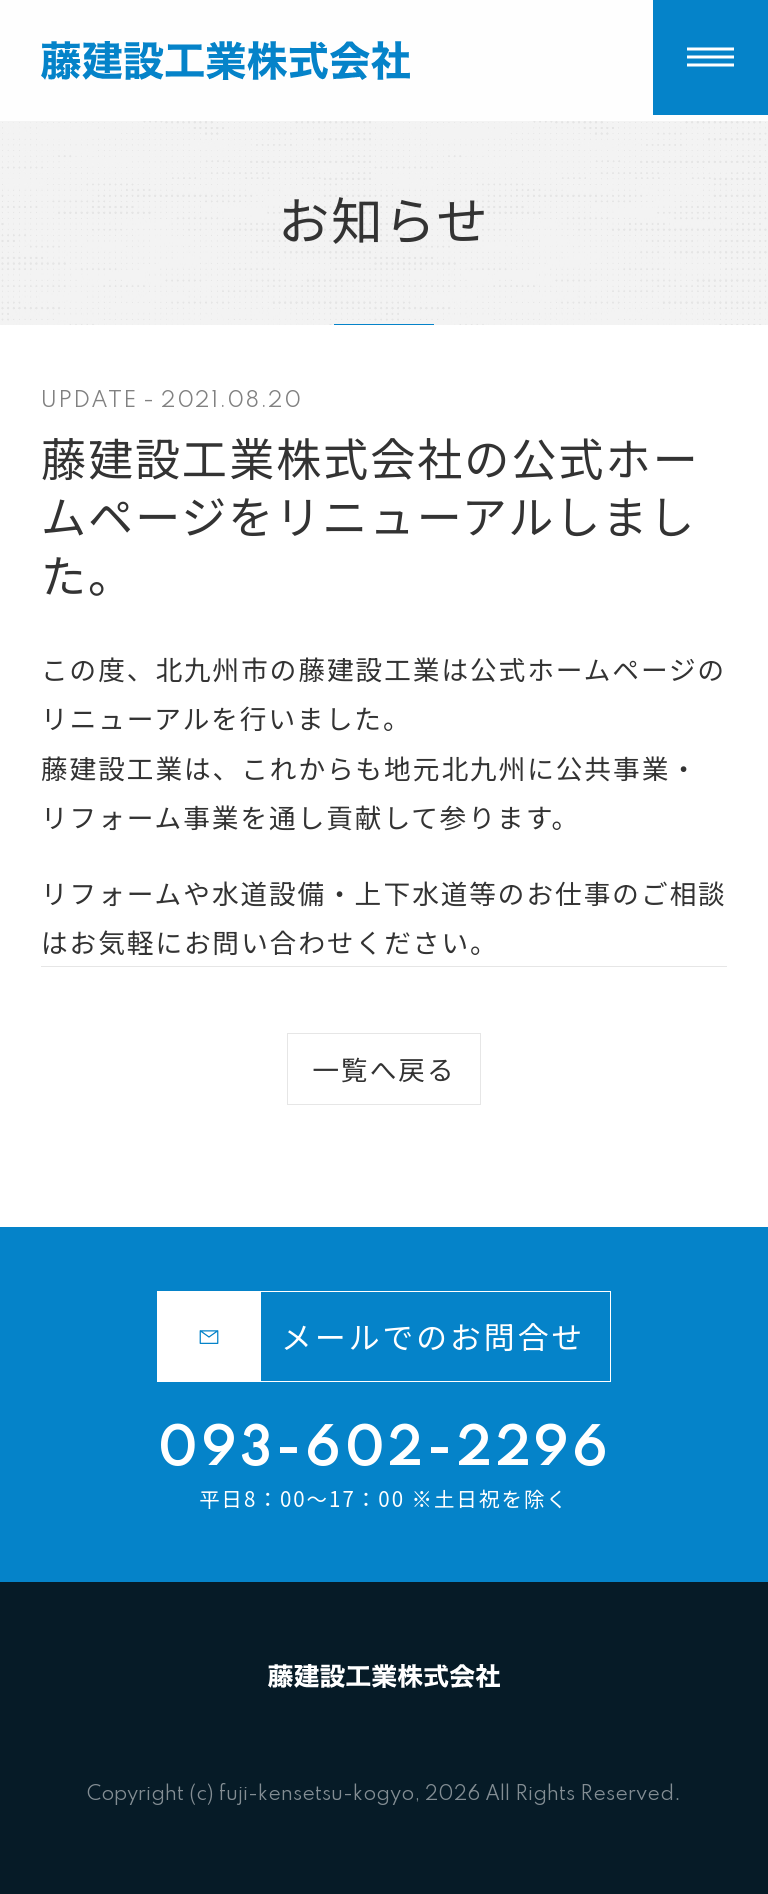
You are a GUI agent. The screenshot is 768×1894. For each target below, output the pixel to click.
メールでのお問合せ (371, 1337)
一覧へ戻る (383, 1068)
